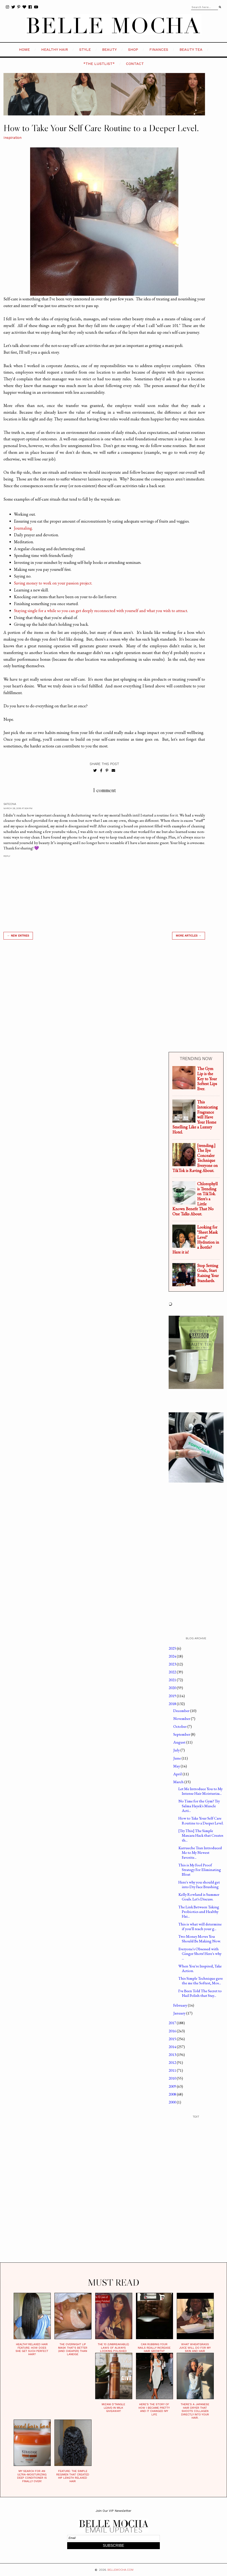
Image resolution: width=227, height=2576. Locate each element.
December (181, 1710)
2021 (173, 1679)
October (180, 1726)
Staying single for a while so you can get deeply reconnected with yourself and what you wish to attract (100, 610)
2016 (173, 2030)
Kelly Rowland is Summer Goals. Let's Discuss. (198, 1897)
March (178, 1781)
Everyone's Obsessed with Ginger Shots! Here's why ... (199, 1953)
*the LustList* (99, 63)
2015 (173, 2038)
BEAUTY (109, 49)
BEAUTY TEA (191, 49)
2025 (173, 1648)
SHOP (133, 49)
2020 (173, 1687)
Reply (6, 856)
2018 (173, 1703)
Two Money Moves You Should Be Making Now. (199, 1939)
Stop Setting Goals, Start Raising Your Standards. (208, 1273)
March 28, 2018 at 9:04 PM (17, 808)
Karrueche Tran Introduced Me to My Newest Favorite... (200, 1852)
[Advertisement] (104, 1001)
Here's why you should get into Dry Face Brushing (199, 1884)
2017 (173, 2022)
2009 (173, 2086)
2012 (173, 2062)
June (177, 1758)
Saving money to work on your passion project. (53, 583)
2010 (173, 2078)
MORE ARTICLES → (188, 935)
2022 (173, 1671)
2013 (173, 2054)
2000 (173, 2102)
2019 (173, 1695)
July (176, 1750)
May (177, 1766)
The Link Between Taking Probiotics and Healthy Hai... (198, 1911)
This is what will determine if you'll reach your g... (200, 1926)
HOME (24, 49)
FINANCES (158, 49)
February (180, 2005)
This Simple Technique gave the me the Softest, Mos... (200, 1980)
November (182, 1718)
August (179, 1742)
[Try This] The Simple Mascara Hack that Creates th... (200, 1835)
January (179, 2013)
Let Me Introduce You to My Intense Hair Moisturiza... (200, 1791)
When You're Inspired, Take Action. (200, 1968)
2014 (173, 2046)
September (182, 1734)
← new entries (18, 935)
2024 (173, 1656)
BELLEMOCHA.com (120, 2569)
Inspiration (12, 138)
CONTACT (135, 63)
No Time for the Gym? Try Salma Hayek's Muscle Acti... (199, 1805)
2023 (173, 1664)
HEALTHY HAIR (54, 49)
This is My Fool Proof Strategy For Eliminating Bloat (199, 1869)
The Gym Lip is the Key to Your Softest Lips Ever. (207, 1078)
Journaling (23, 528)
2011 (173, 2070)
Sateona (9, 804)
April (178, 1773)
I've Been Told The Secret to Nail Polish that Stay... (200, 1993)
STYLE (85, 49)
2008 (173, 2094)
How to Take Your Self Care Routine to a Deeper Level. (201, 1820)
